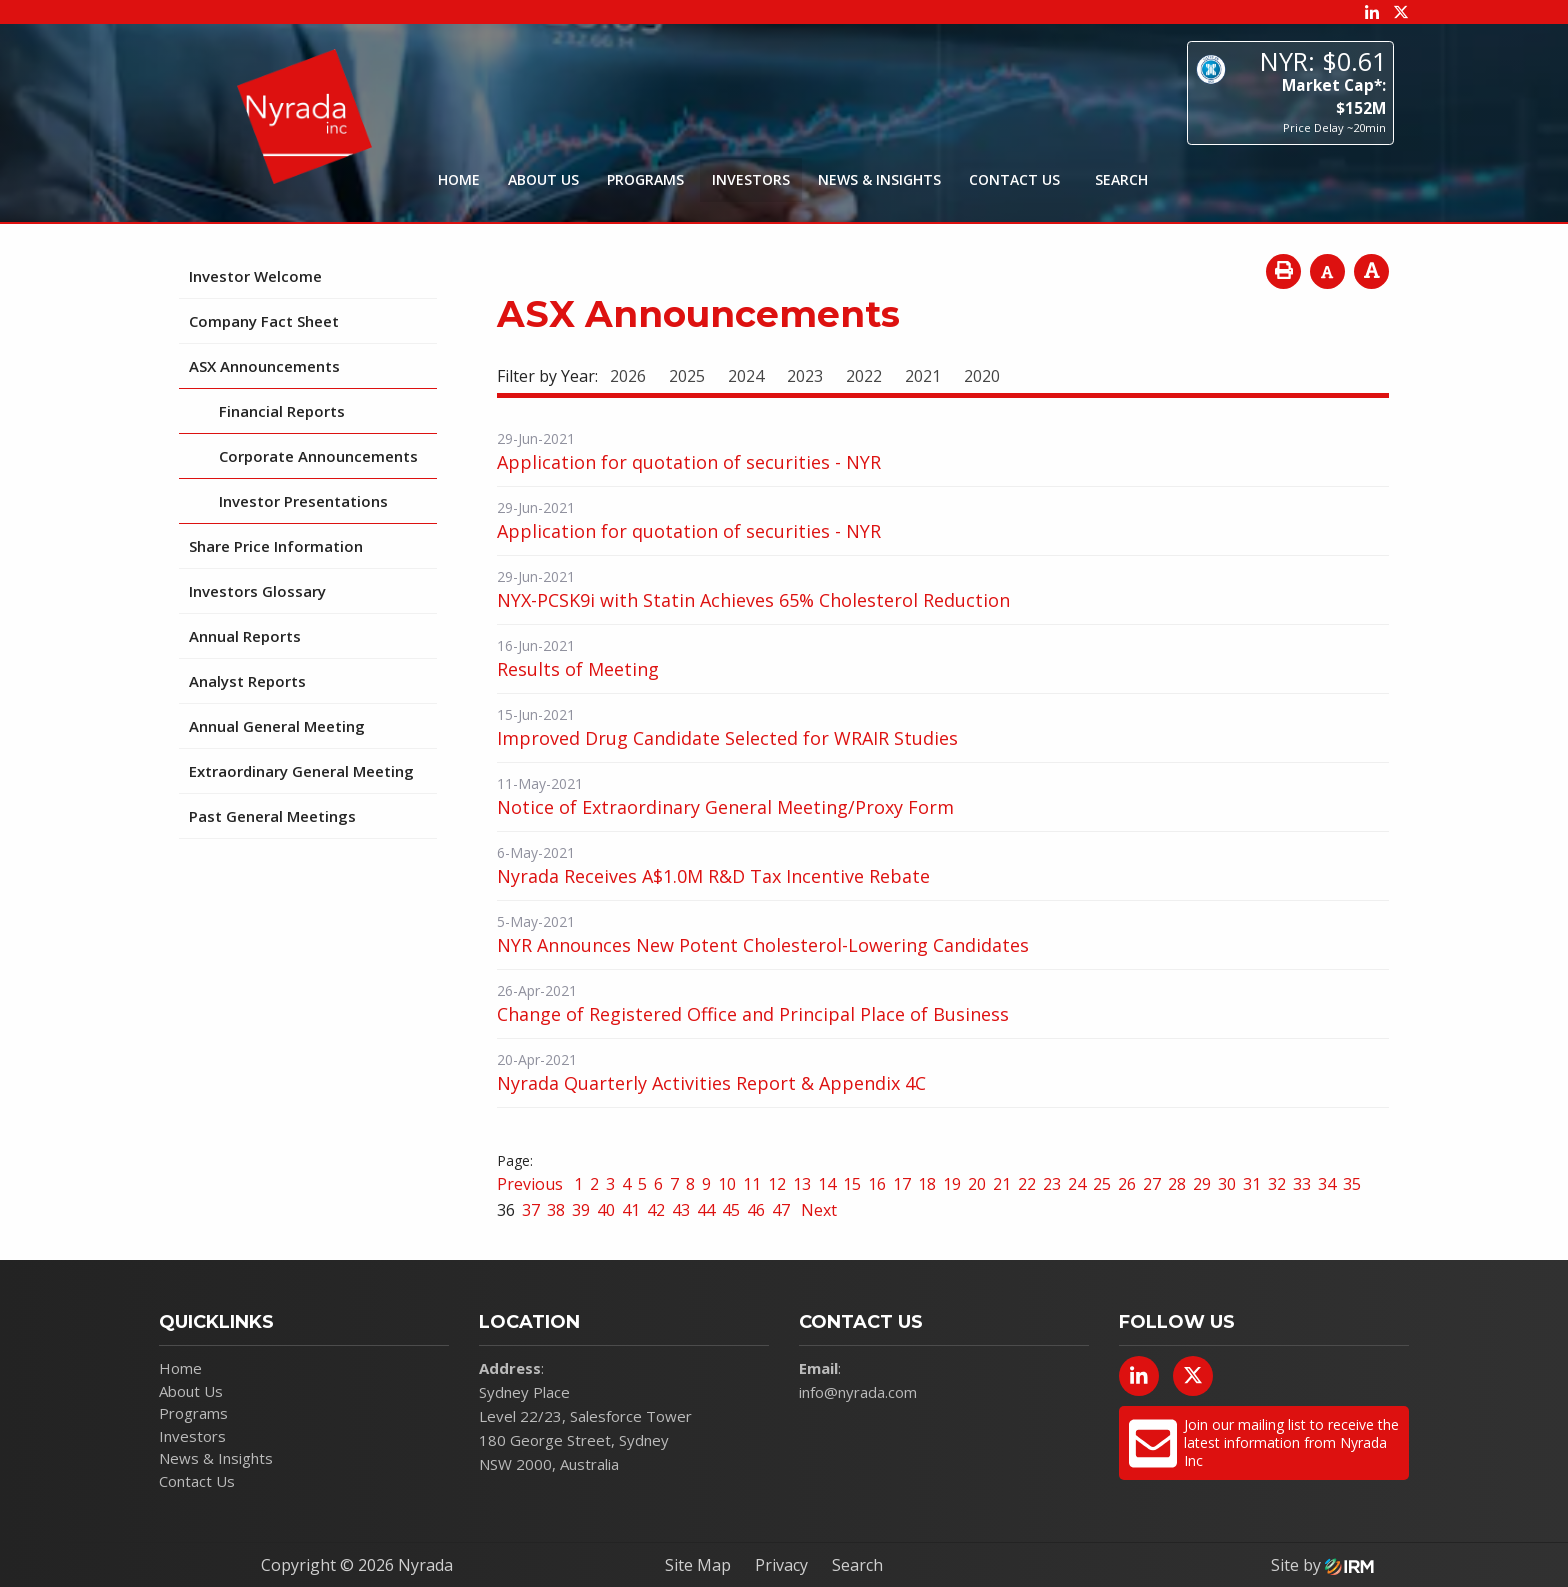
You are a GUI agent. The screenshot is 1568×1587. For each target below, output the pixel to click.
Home (459, 179)
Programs (645, 179)
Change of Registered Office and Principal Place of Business (753, 1014)
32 (1277, 1184)
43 (681, 1210)
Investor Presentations (303, 501)
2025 (687, 376)
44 (706, 1210)
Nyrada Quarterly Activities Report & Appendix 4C (711, 1083)
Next (817, 1210)
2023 (805, 376)
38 (556, 1210)
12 (777, 1184)
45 (731, 1210)
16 (877, 1184)
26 (1127, 1184)
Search (857, 1565)
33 (1302, 1184)
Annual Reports (245, 636)
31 (1252, 1184)
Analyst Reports (247, 681)
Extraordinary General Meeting (301, 771)
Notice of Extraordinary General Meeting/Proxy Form (725, 807)
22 (1027, 1184)
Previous (532, 1184)
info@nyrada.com (858, 1392)
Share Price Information (276, 546)
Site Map (698, 1565)
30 (1227, 1184)
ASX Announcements (264, 366)
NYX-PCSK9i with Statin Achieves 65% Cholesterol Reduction (753, 600)
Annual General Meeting (277, 726)
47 (781, 1210)
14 (827, 1184)
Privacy (781, 1565)
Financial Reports (282, 411)
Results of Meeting (578, 669)
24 (1077, 1184)
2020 (982, 376)
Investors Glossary (257, 591)
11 (752, 1184)
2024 (746, 376)
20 (977, 1184)
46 (756, 1210)
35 (1352, 1184)
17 (902, 1184)
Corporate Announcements (318, 456)
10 (727, 1184)
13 (802, 1184)
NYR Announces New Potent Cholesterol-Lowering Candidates (763, 945)
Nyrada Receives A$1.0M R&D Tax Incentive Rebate (713, 876)
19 (952, 1184)
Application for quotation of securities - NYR (689, 462)
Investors (751, 179)
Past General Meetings (272, 816)
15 (852, 1184)
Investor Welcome (255, 276)
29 (1202, 1184)
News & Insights (879, 179)
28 (1177, 1184)
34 (1327, 1184)
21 (1002, 1184)
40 (606, 1210)
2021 (923, 376)
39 (581, 1210)
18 (927, 1184)
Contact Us (1014, 179)
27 (1152, 1184)
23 (1052, 1184)
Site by (1322, 1565)
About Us (543, 179)
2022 (864, 376)
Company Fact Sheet (264, 321)
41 (631, 1210)
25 (1102, 1184)
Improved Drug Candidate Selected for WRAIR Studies (727, 738)
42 (656, 1210)
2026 (628, 376)
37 (531, 1210)
